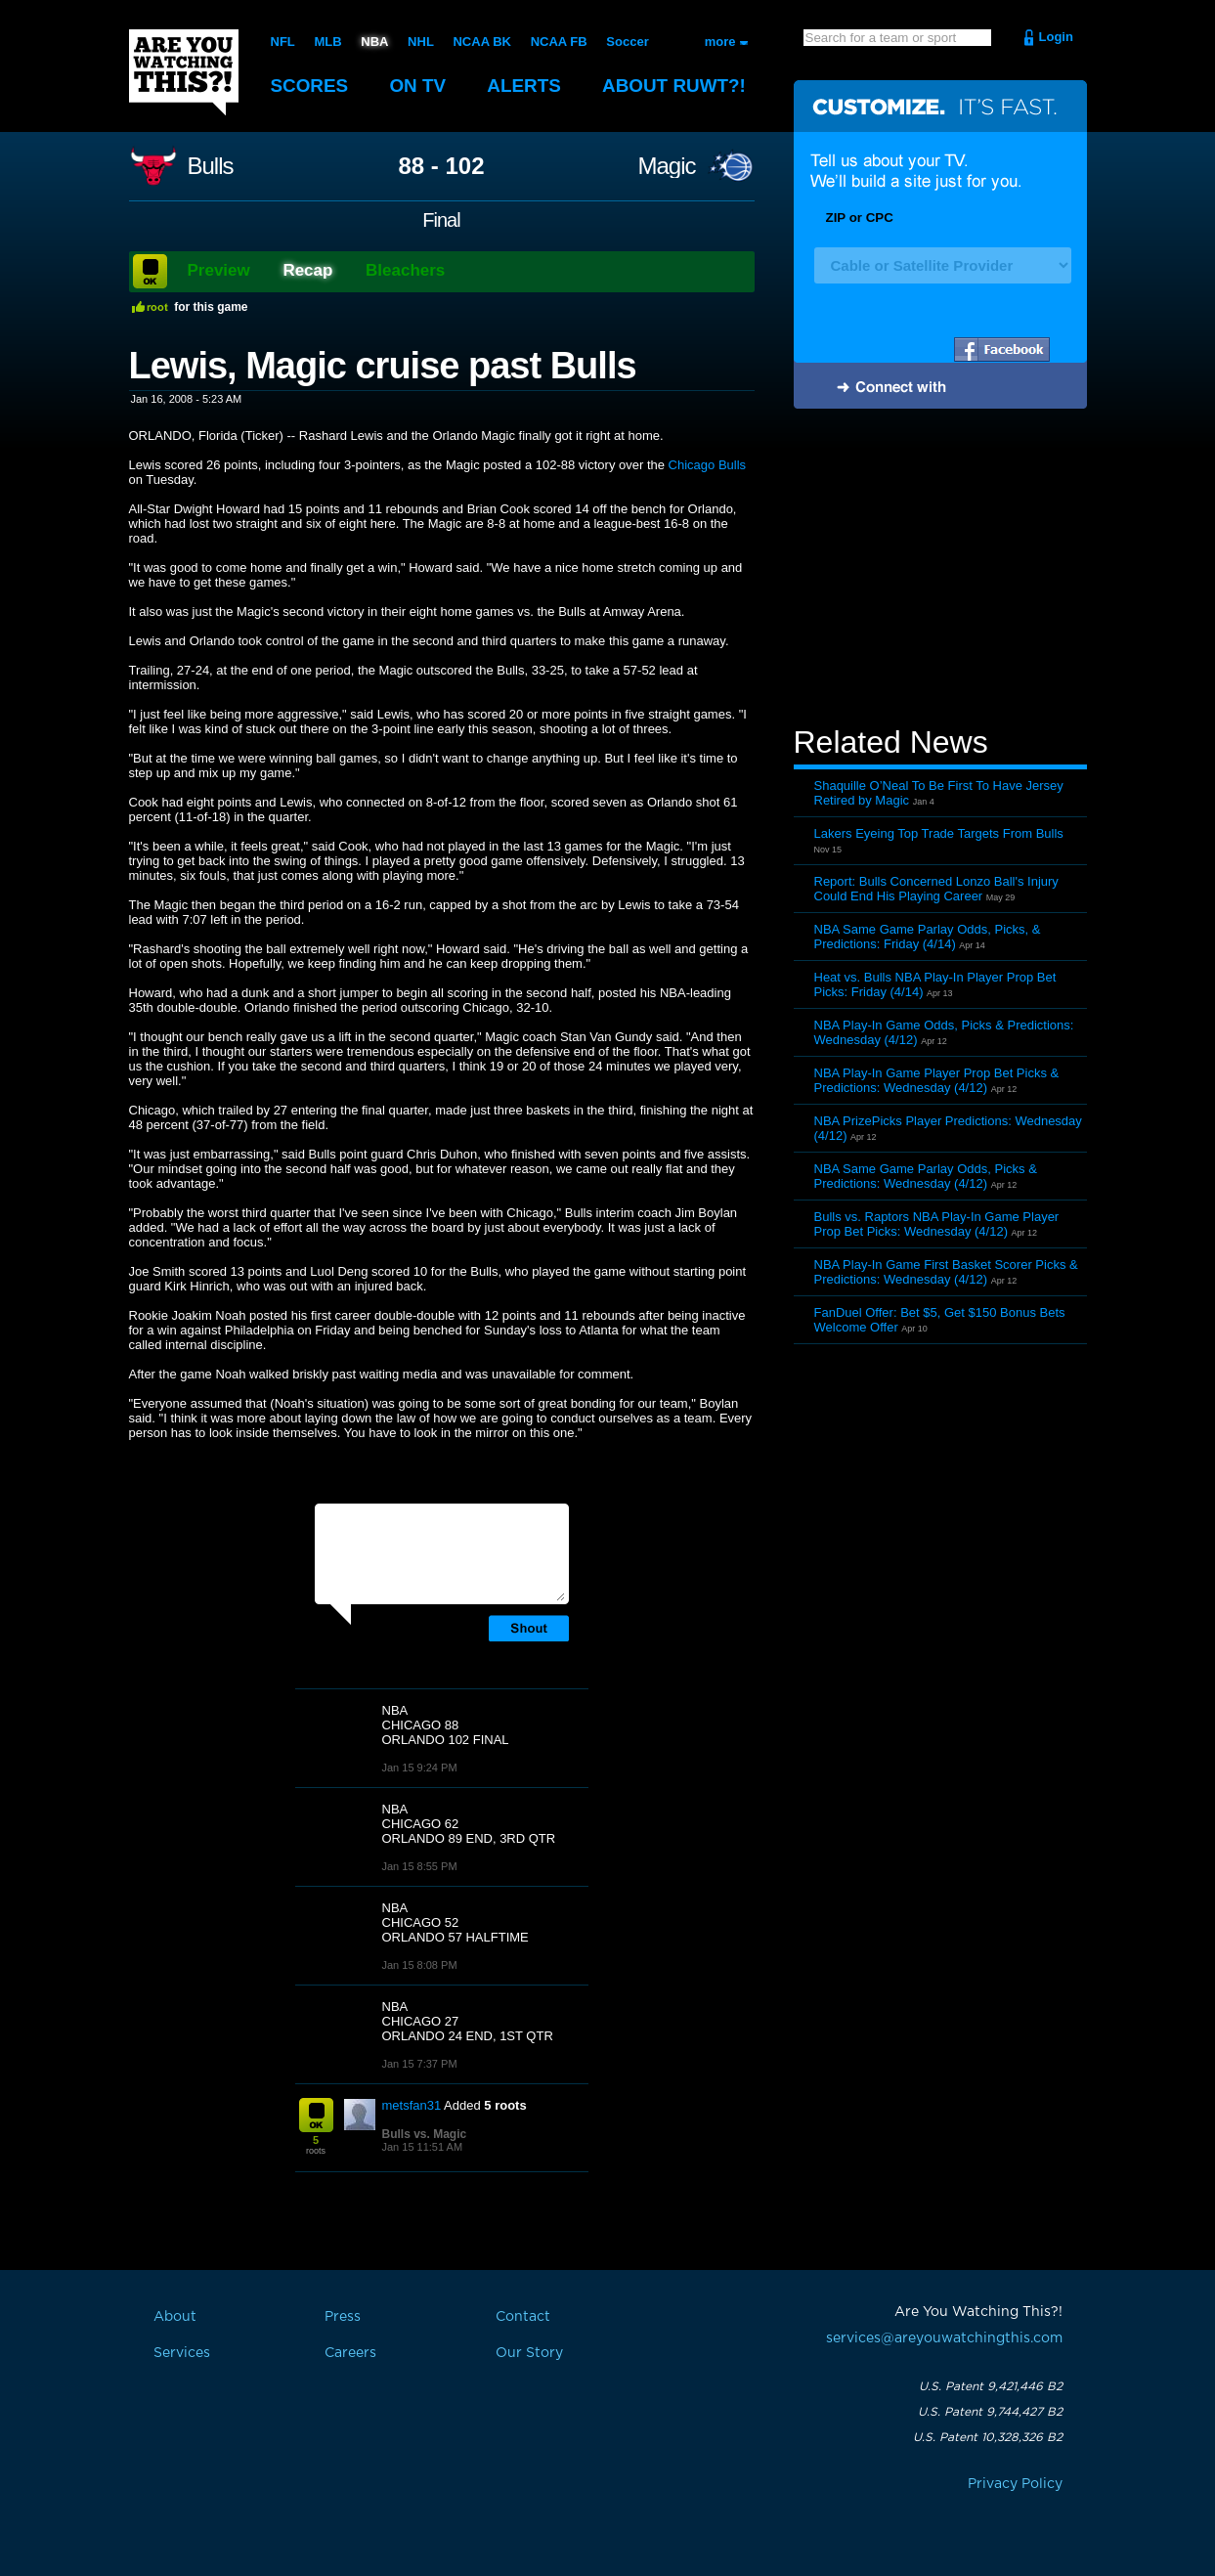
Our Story (529, 2353)
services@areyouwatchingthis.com (944, 2338)
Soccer (627, 41)
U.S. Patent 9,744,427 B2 (990, 2412)
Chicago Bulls (708, 465)
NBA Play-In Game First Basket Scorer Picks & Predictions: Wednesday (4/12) (946, 1272)
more (720, 41)
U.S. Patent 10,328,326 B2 (988, 2437)
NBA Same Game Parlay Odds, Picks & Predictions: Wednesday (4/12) (925, 1176)
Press (343, 2317)
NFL (283, 41)
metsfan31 (412, 2105)
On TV (418, 85)
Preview (219, 270)
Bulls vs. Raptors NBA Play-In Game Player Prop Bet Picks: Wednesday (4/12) (937, 1224)
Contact (523, 2317)
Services (181, 2353)
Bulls (211, 166)
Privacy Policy (1015, 2484)
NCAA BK (481, 41)
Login (1056, 36)
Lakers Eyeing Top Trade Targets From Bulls (938, 833)
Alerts (525, 85)
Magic (666, 166)
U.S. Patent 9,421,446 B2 (991, 2386)
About (676, 85)
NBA (374, 41)
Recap (307, 270)
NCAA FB (558, 41)
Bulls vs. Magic (424, 2134)
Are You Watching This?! (184, 72)
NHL (421, 41)
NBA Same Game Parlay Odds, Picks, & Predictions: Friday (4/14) (927, 936)
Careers (350, 2353)
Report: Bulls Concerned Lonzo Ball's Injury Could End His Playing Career (936, 888)
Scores (310, 85)
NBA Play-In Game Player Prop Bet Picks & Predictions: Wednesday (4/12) (937, 1080)
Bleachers (405, 270)
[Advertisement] (940, 570)
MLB (327, 41)
